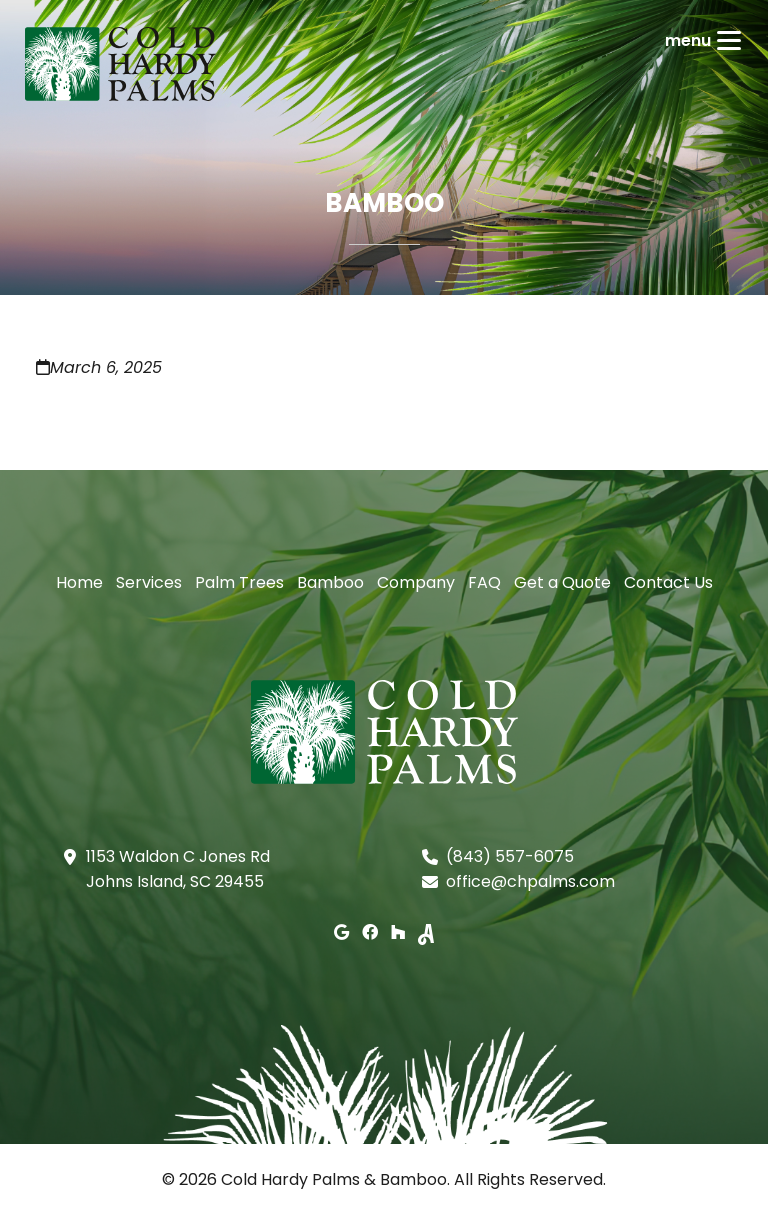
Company (416, 582)
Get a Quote (562, 582)
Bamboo (330, 582)
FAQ (484, 582)
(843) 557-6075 (510, 856)
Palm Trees (239, 582)
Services (149, 582)
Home (79, 582)
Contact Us (668, 582)
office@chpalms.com (530, 881)
